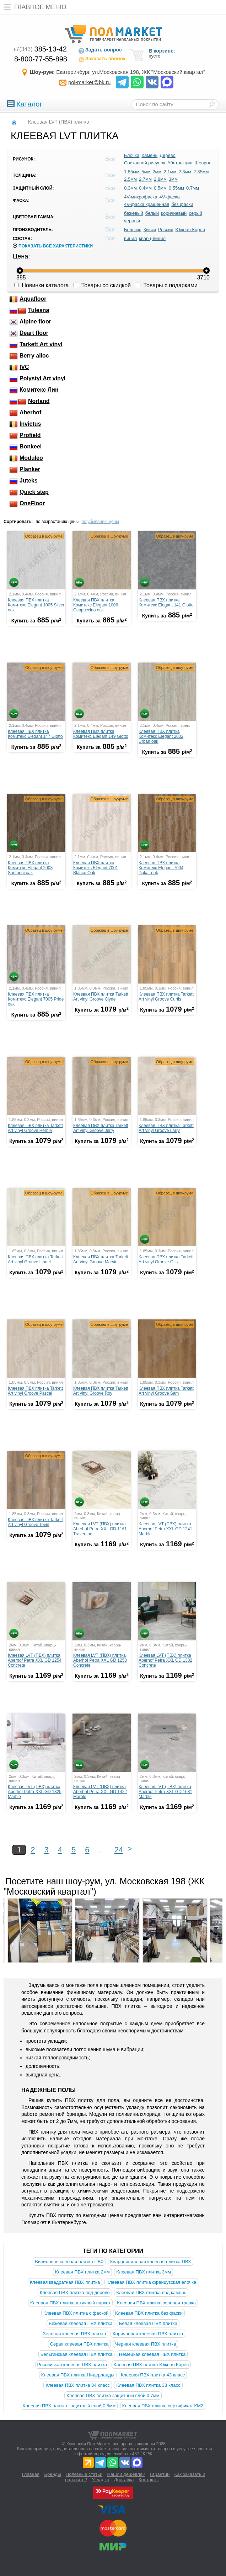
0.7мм (192, 188)
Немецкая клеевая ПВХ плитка (152, 2354)
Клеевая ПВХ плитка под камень (151, 2292)
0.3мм (130, 188)
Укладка (100, 2479)
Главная (30, 2474)
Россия (165, 229)
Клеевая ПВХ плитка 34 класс (77, 2385)
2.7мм (145, 179)
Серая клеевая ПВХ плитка (79, 2344)
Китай (150, 229)
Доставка (124, 2479)
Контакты (148, 2479)
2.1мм (169, 171)
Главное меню (33, 7)
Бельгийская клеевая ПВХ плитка (77, 2354)
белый (152, 213)
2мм (156, 171)
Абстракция (179, 162)
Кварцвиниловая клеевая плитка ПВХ (150, 2261)
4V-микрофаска (140, 197)
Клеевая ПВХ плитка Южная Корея (151, 2364)
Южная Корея (190, 229)
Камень (149, 155)
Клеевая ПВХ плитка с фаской (76, 2313)
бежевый (133, 213)
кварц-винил (152, 238)
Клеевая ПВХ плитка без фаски (149, 2313)
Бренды (52, 2474)
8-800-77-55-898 (40, 59)
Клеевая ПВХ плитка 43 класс (153, 2375)
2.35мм (201, 171)
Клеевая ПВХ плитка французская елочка (152, 2282)
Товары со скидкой (102, 285)
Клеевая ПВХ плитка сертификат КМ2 (163, 2405)
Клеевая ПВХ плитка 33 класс (148, 2385)
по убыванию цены (100, 521)
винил (130, 238)
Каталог (24, 104)
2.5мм (130, 179)
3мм (173, 179)
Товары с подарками (167, 285)
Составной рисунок (144, 162)
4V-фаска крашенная (146, 204)
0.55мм (176, 188)
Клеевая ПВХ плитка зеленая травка (156, 2302)
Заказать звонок (101, 59)
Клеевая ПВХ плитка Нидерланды (77, 2375)
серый (195, 213)
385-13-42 (40, 49)
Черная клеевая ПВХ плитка (145, 2344)
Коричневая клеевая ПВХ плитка (148, 2333)
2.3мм (184, 171)
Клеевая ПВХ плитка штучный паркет (70, 2302)
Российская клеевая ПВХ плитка (72, 2364)
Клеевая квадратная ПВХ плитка (65, 2282)
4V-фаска (170, 197)
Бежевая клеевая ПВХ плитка (80, 2323)
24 (118, 1849)
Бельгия (132, 229)
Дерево (167, 155)
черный (132, 220)
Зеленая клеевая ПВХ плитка (74, 2333)
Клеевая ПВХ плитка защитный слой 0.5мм (69, 2405)
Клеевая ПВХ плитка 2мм (82, 2272)
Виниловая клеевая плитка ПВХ (69, 2261)
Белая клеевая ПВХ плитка (148, 2323)
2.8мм (160, 179)
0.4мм (145, 188)
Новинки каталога (41, 285)
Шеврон (202, 162)
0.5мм (160, 188)
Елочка (131, 155)
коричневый (174, 213)
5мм (145, 171)
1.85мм (131, 171)
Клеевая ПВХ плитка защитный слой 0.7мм (112, 2395)
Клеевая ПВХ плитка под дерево (75, 2292)
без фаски (182, 204)
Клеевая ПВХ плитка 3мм (143, 2272)
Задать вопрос (100, 50)
